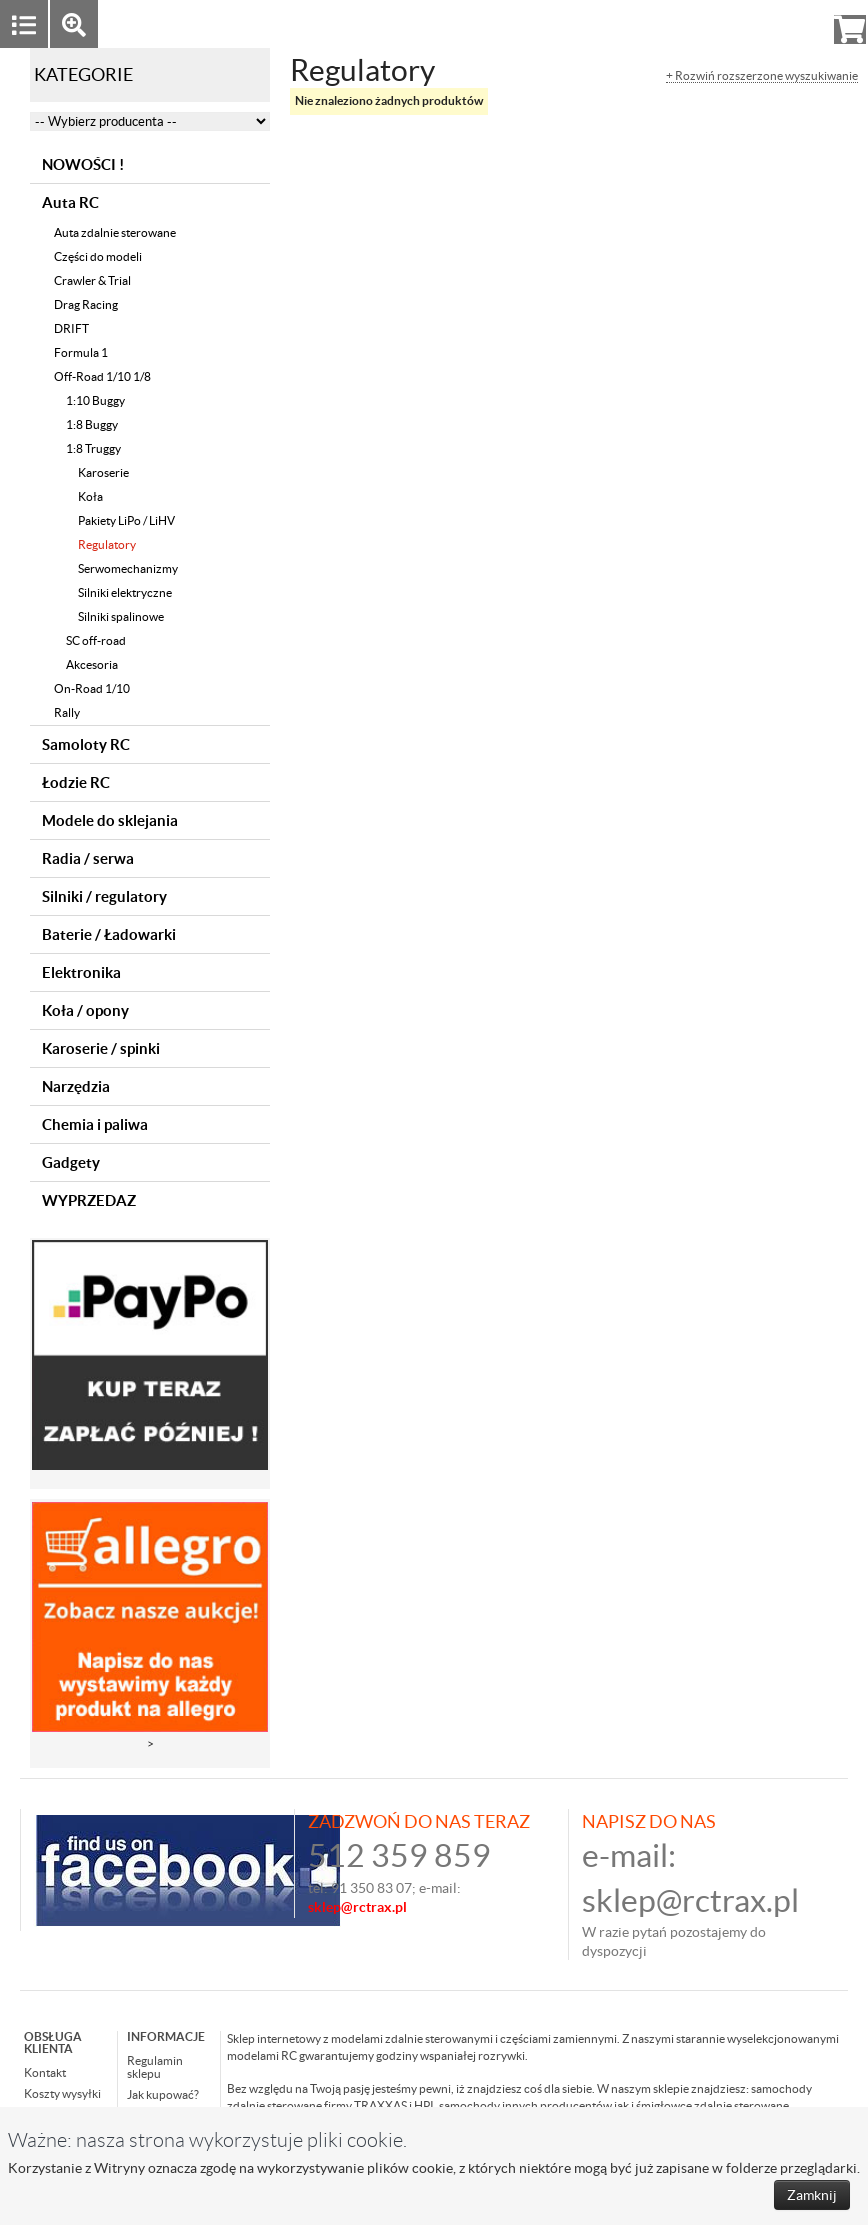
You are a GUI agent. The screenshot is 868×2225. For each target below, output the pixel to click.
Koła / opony (85, 1010)
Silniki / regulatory (104, 896)
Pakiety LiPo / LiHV (126, 520)
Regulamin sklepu (155, 2067)
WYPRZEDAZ (89, 1200)
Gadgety (71, 1162)
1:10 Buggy (95, 400)
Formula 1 (81, 352)
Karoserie (103, 472)
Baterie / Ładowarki (109, 934)
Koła (90, 496)
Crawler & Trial (92, 280)
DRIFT (71, 328)
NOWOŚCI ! (83, 164)
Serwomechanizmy (128, 568)
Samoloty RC (86, 744)
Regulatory (107, 544)
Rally (67, 712)
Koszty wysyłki (62, 2093)
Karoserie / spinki (101, 1048)
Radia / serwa (88, 858)
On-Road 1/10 (92, 688)
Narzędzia (76, 1086)
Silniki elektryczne (125, 592)
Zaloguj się (695, 23)
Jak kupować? (163, 2094)
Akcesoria (92, 664)
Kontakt (45, 2072)
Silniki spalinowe (121, 616)
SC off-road (96, 640)
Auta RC (70, 202)
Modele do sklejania (110, 820)
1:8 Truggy (93, 448)
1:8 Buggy (92, 424)
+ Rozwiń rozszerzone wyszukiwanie (762, 76)
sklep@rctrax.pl (690, 1900)
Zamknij (812, 2195)
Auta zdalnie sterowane (115, 232)
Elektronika (81, 972)
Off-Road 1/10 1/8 (102, 376)
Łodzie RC (76, 782)
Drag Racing (86, 304)
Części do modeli (98, 256)
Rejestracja (777, 23)
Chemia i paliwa (95, 1124)
